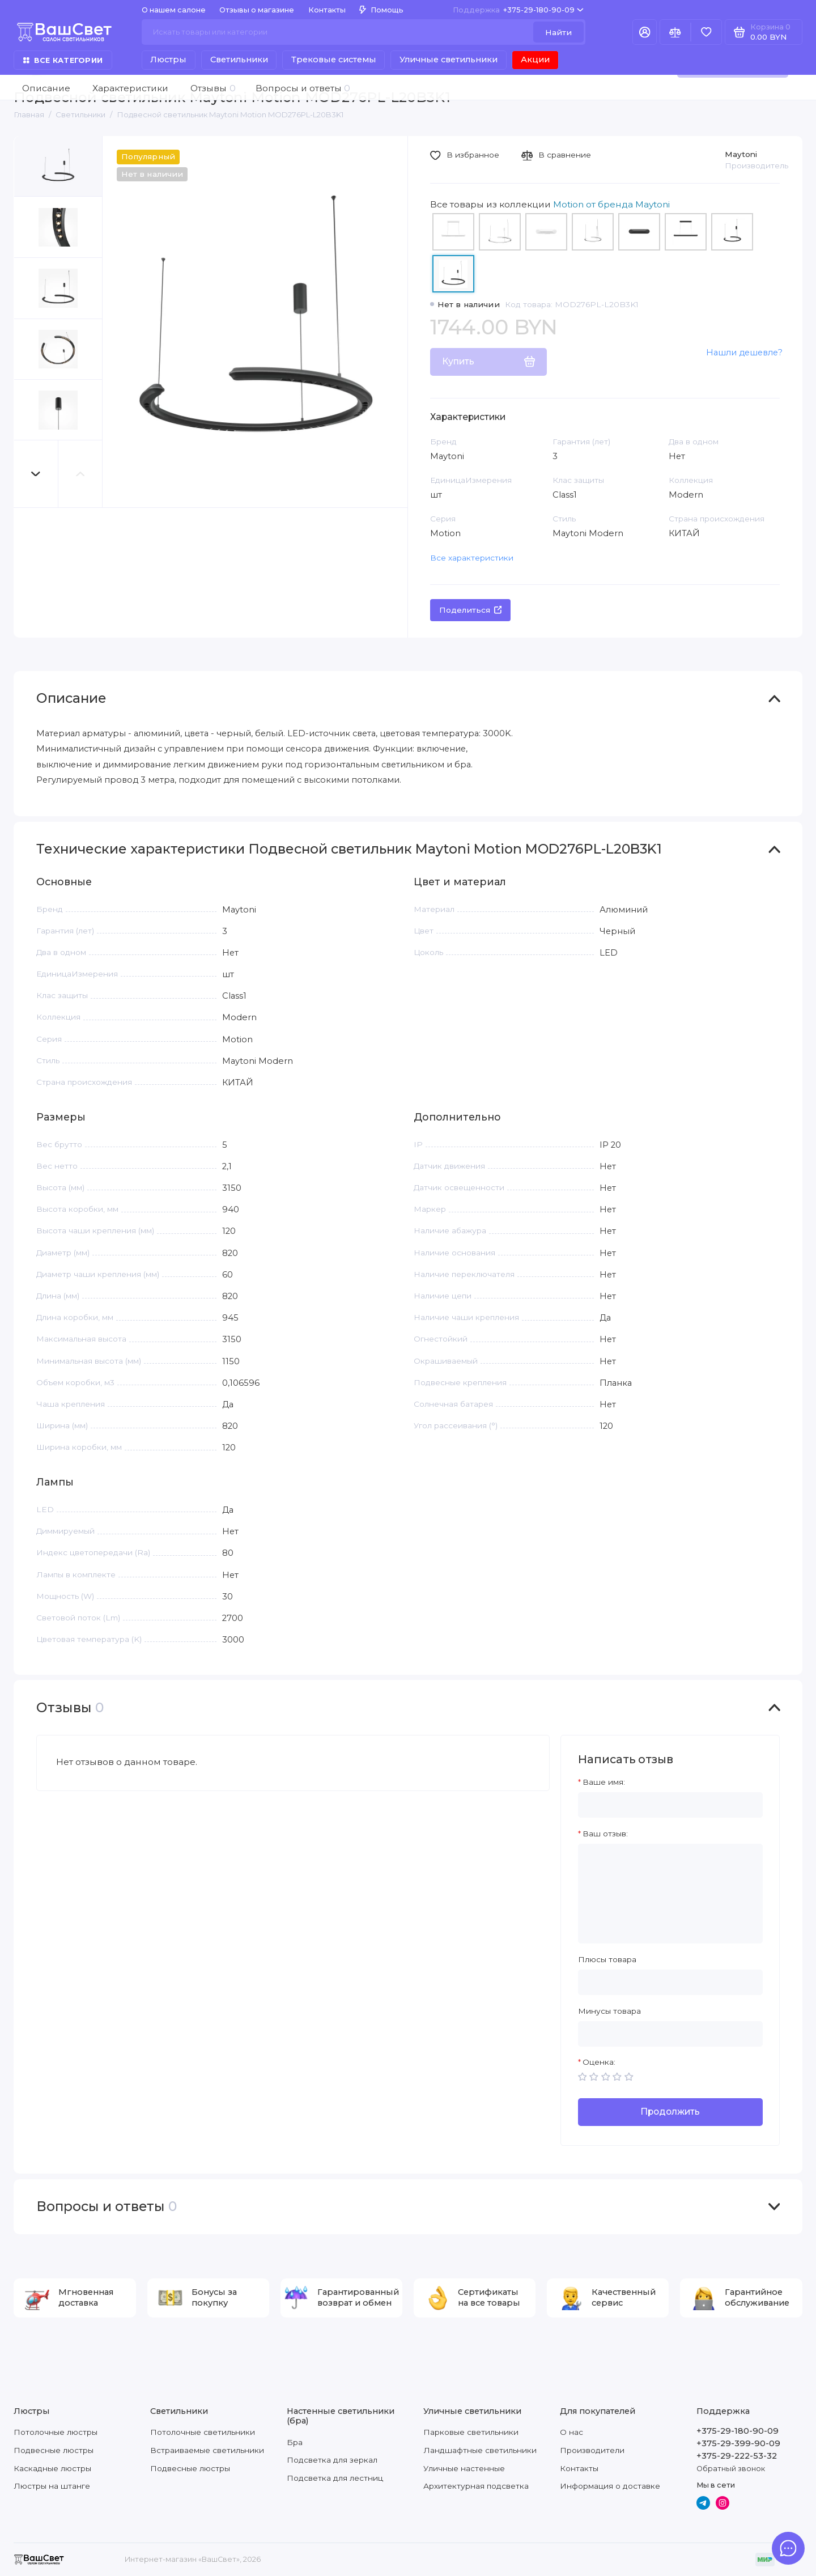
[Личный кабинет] (644, 32)
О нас (571, 2432)
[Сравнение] (675, 32)
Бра (295, 2442)
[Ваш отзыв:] (670, 1893)
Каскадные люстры (52, 2468)
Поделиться (470, 609)
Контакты (327, 10)
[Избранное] (706, 32)
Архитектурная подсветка (476, 2485)
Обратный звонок (730, 2468)
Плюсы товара (607, 1959)
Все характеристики (471, 557)
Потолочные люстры (55, 2432)
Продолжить (670, 2111)
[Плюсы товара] (670, 1982)
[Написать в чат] (788, 2548)
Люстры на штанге (52, 2485)
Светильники (239, 59)
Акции (535, 59)
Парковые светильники (470, 2432)
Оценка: (599, 2061)
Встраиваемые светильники (207, 2450)
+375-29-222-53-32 (736, 2456)
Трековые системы (333, 59)
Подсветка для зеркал (332, 2459)
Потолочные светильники (202, 2432)
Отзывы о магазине (256, 10)
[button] (36, 474)
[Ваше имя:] (670, 1805)
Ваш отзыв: (605, 1833)
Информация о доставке (610, 2485)
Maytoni (741, 154)
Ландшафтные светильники (480, 2450)
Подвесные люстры (54, 2450)
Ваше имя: (604, 1781)
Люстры (168, 59)
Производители (592, 2450)
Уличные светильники (449, 59)
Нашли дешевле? (744, 352)
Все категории (63, 60)
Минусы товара (609, 2010)
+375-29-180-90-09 (518, 10)
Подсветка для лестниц (335, 2477)
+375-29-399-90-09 (738, 2443)
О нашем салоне (174, 10)
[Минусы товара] (670, 2034)
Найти (558, 32)
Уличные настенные (464, 2468)
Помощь (381, 10)
